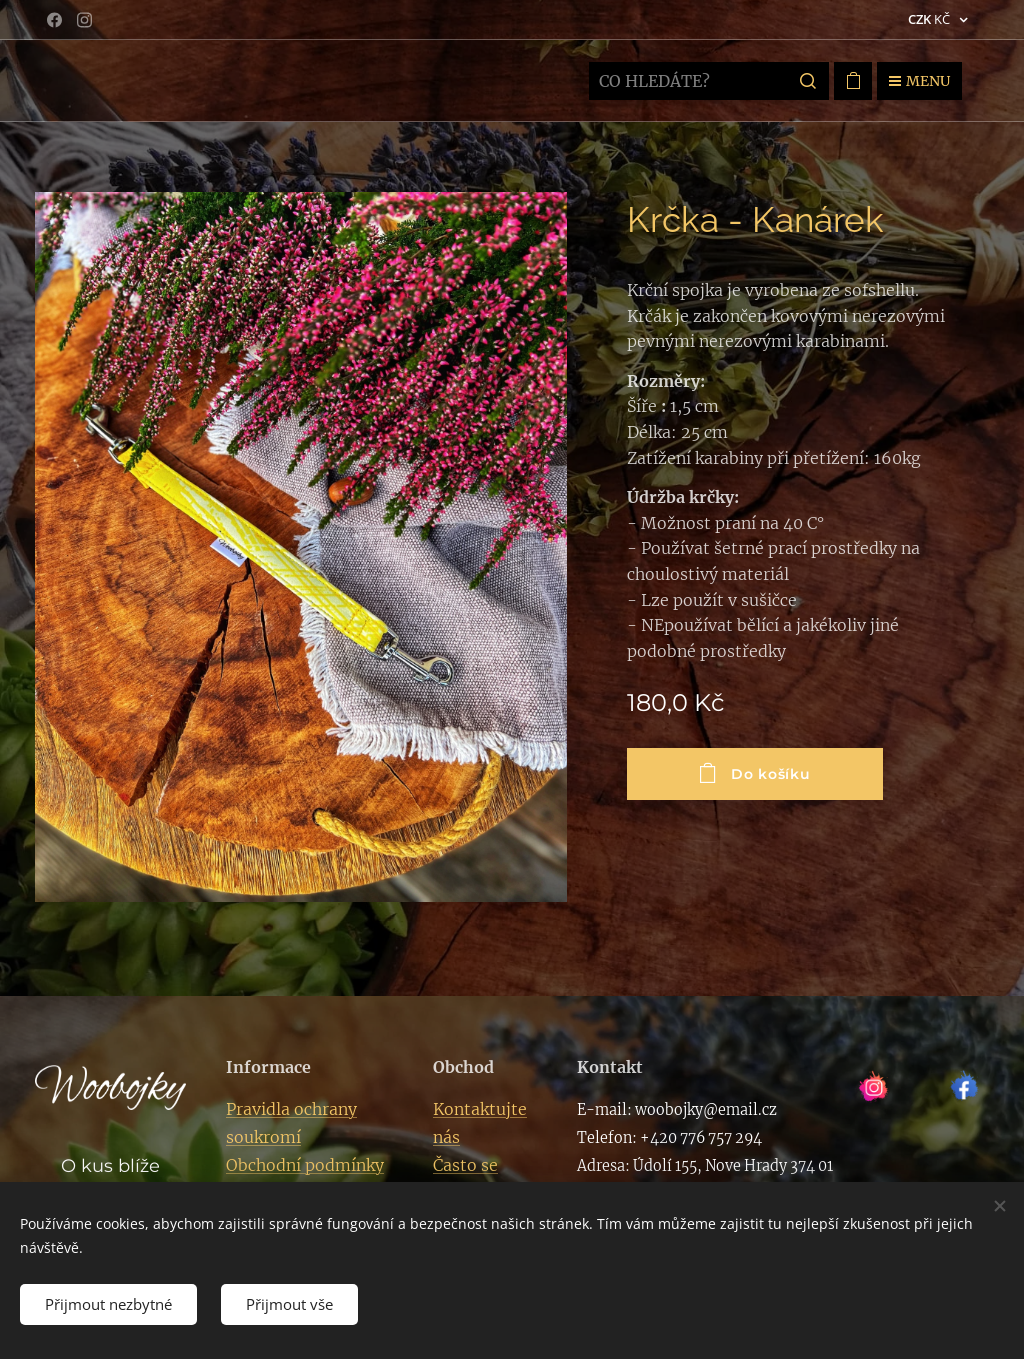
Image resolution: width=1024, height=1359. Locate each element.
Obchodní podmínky (305, 1165)
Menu (919, 81)
